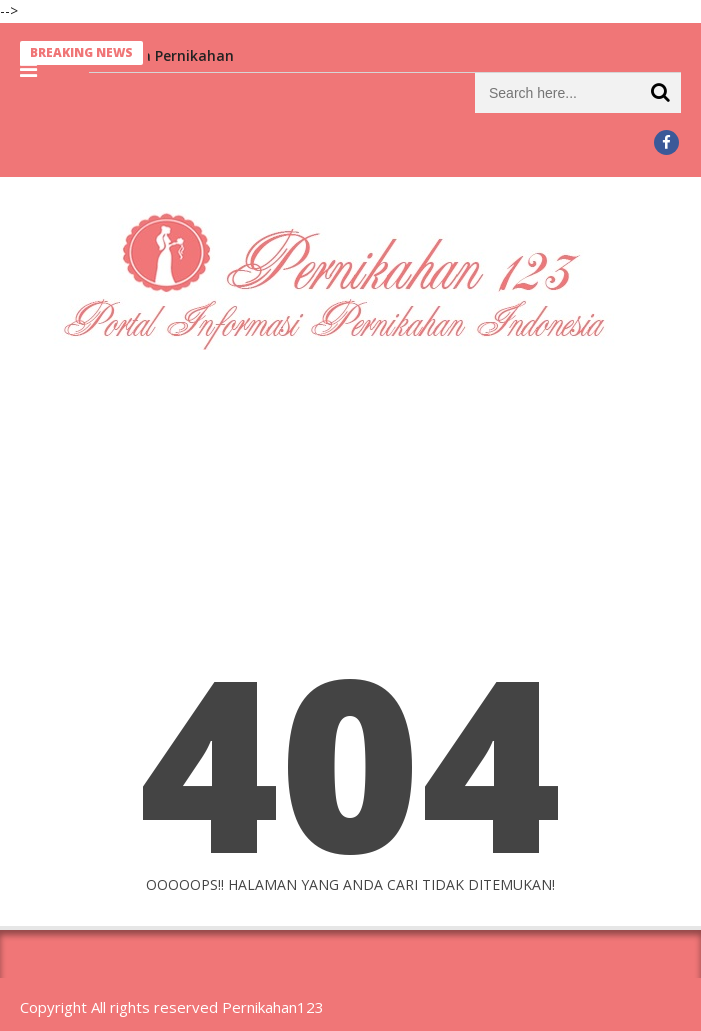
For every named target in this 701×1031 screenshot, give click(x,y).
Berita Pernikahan (173, 55)
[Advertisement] (350, 520)
